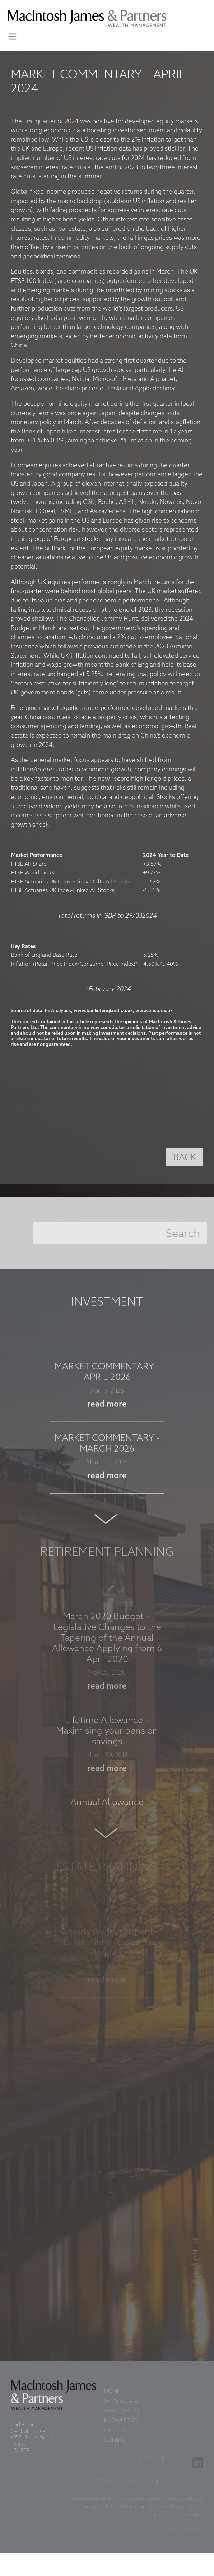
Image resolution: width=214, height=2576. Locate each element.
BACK (184, 1157)
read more (107, 1410)
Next (107, 1525)
